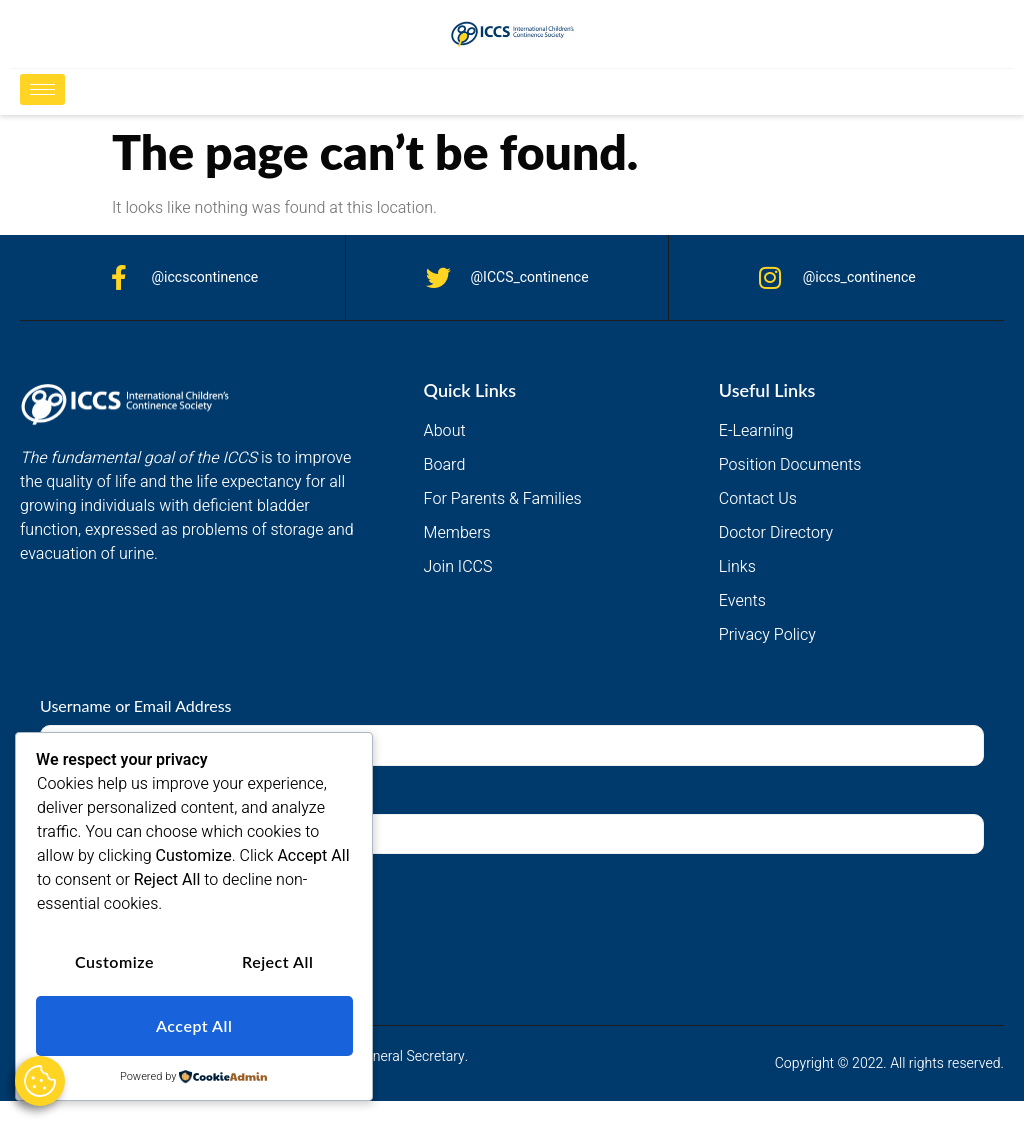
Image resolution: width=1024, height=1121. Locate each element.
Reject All (277, 962)
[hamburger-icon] (42, 89)
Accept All (194, 1026)
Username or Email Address (136, 705)
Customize (114, 962)
